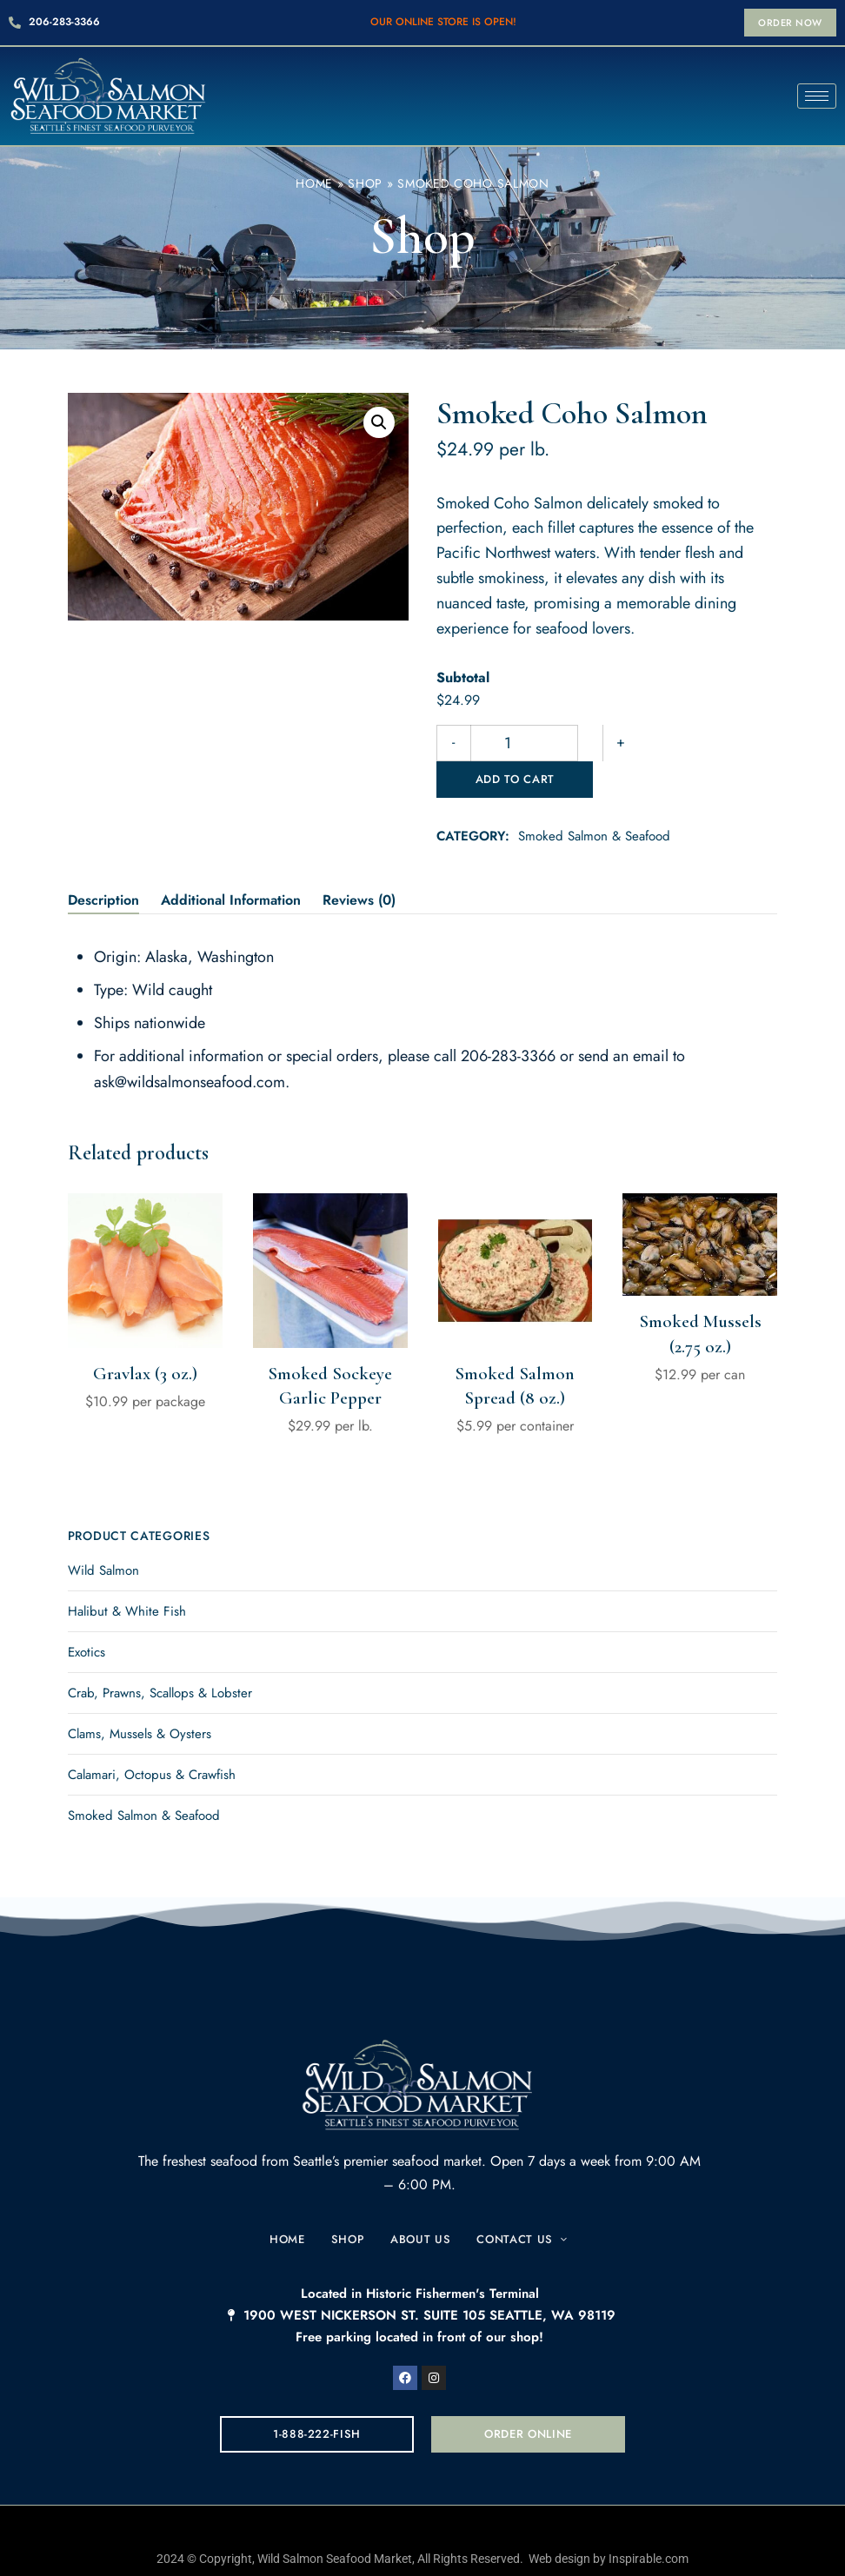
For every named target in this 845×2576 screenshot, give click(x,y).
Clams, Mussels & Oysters (139, 1697)
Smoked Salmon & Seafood (594, 799)
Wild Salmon (103, 1534)
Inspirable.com (649, 2522)
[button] (790, 23)
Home (314, 183)
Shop (365, 183)
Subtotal (462, 677)
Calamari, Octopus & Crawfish (152, 1738)
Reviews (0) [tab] (359, 863)
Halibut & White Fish (127, 1574)
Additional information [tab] (231, 863)
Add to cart (655, 742)
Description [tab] (103, 863)
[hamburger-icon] (816, 96)
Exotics (86, 1615)
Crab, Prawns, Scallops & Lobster (160, 1656)
